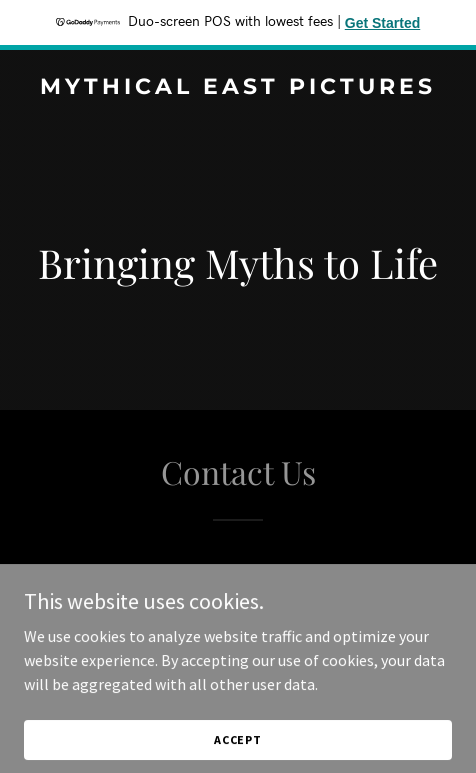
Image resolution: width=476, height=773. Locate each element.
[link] (238, 88)
